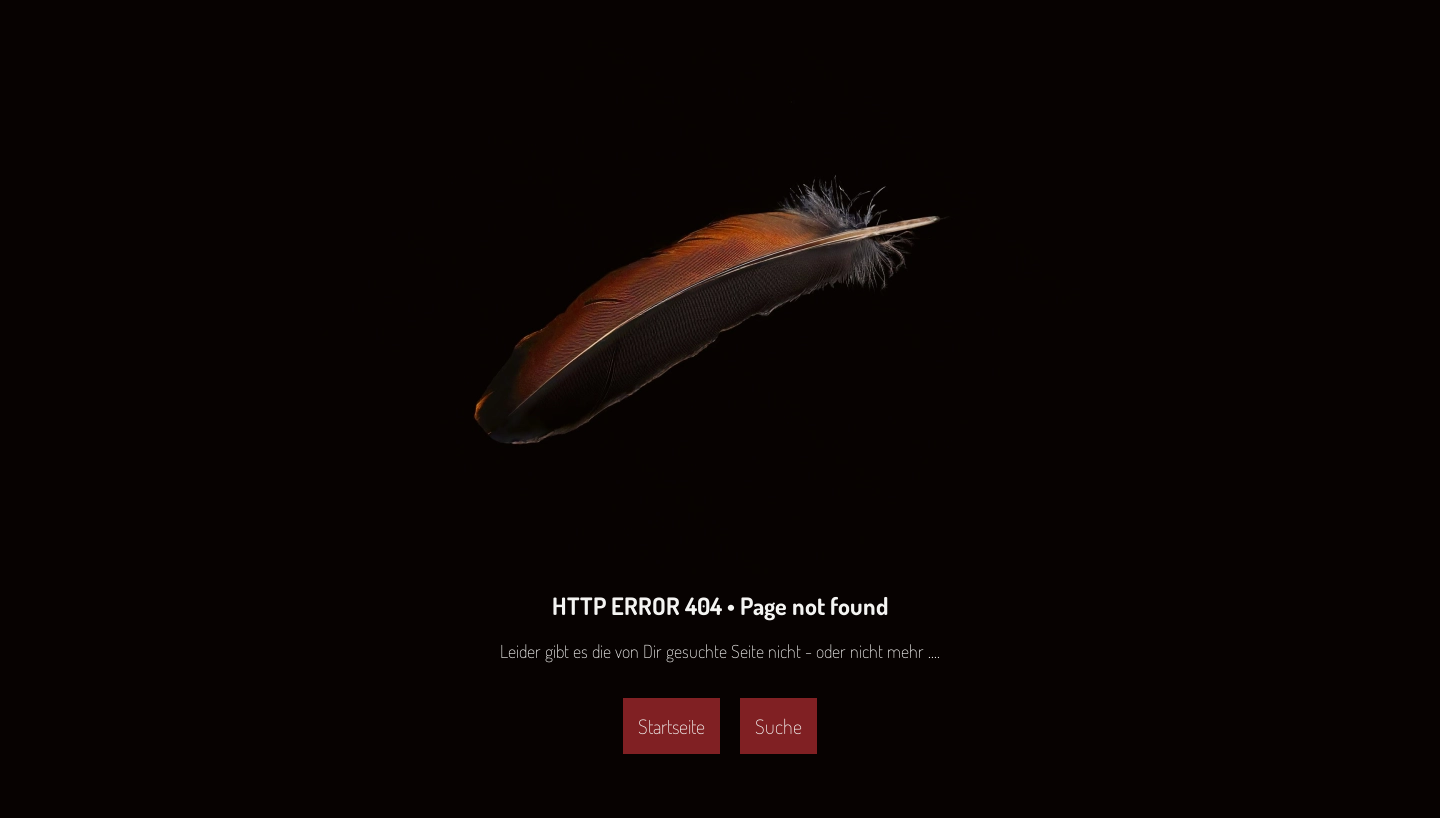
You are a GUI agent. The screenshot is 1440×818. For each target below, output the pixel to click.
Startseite (671, 726)
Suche (778, 726)
